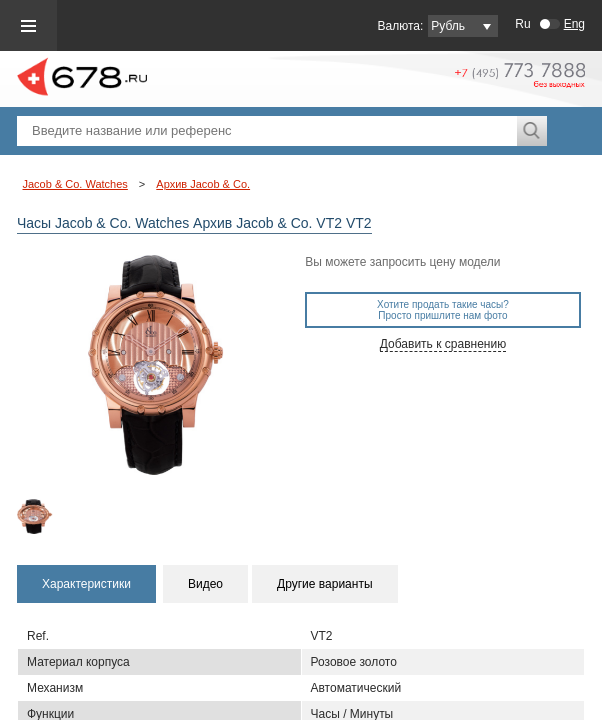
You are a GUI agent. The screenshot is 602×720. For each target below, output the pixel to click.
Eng (574, 24)
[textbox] (267, 131)
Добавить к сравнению (443, 344)
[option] (50, 516)
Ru (522, 24)
